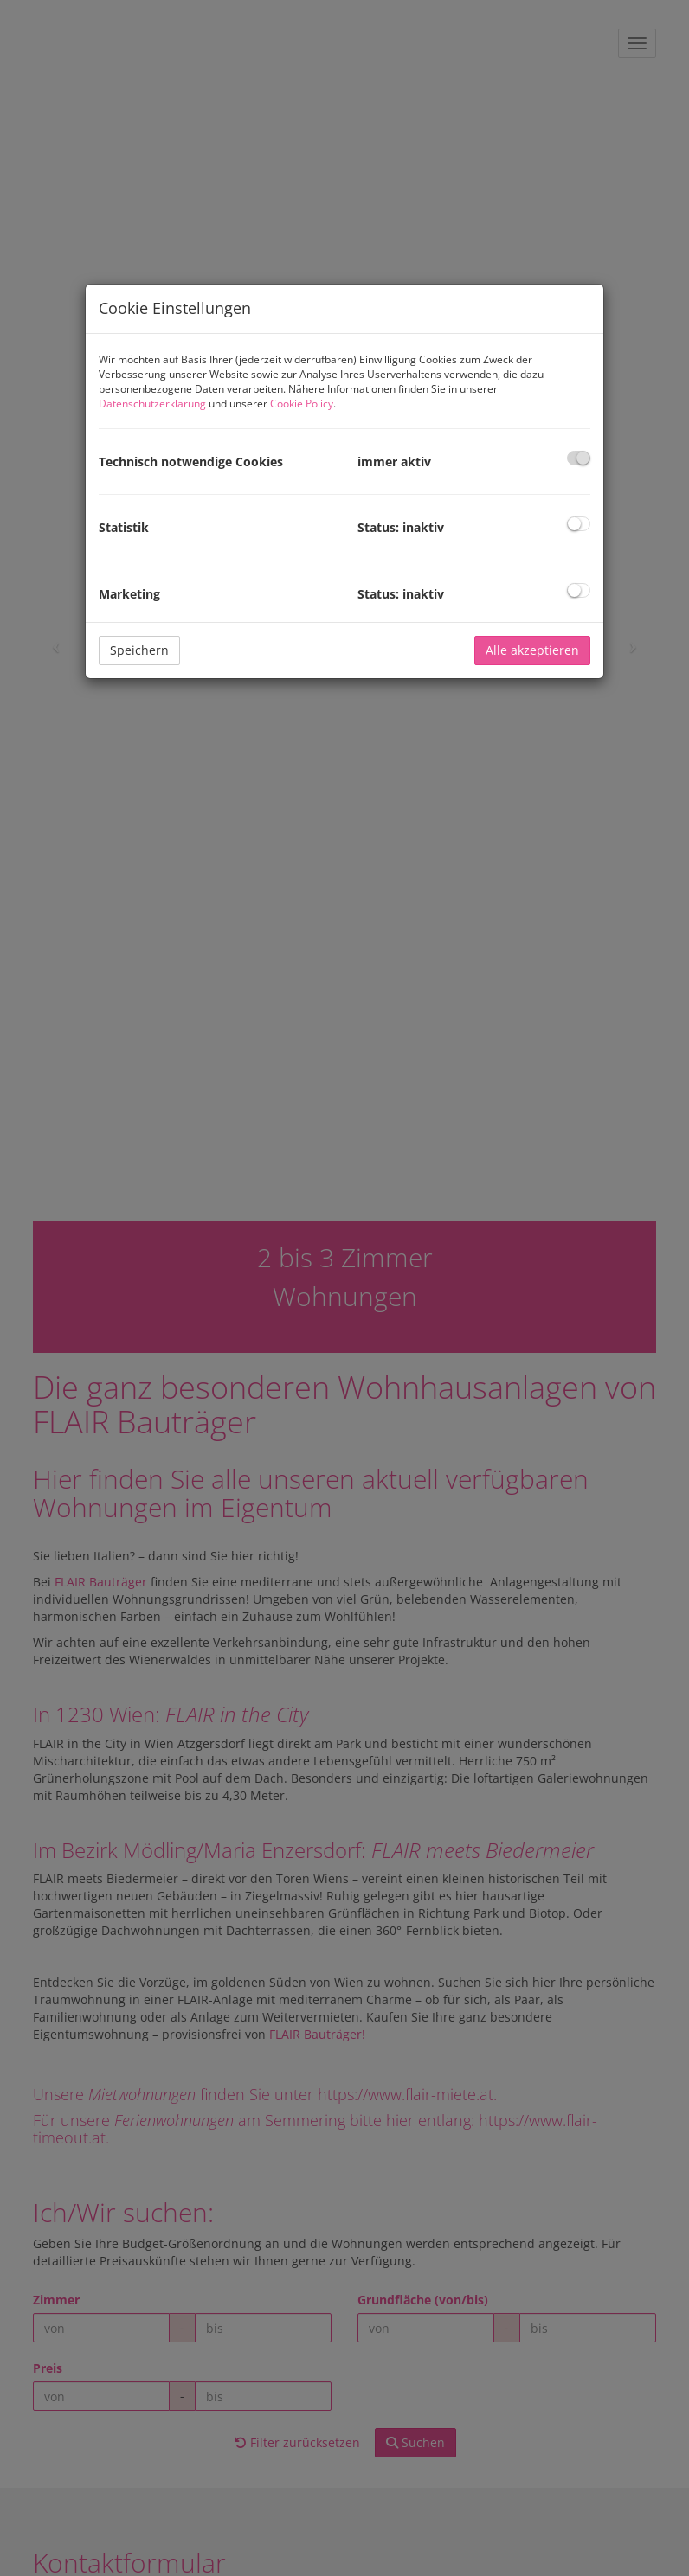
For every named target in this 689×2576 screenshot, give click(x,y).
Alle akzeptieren (532, 650)
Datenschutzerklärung (152, 403)
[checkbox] (578, 458)
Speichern (139, 650)
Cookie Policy (301, 403)
